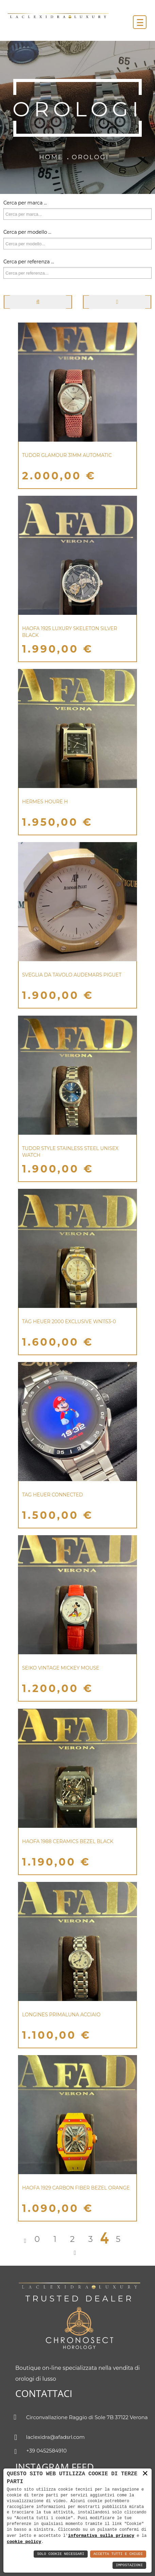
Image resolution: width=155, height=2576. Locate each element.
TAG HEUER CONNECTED (52, 1495)
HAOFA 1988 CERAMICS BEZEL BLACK (67, 1841)
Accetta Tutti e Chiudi (118, 2554)
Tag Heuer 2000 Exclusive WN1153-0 (69, 1321)
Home (51, 157)
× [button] (145, 2473)
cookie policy (24, 2542)
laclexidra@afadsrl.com (50, 2437)
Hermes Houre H (45, 802)
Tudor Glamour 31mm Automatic (67, 455)
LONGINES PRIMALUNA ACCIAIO (61, 2015)
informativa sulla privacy (101, 2535)
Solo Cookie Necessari (60, 2554)
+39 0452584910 (41, 2451)
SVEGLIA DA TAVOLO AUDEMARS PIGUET (72, 975)
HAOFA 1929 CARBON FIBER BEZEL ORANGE (76, 2188)
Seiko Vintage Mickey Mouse (60, 1668)
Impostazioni (129, 2565)
